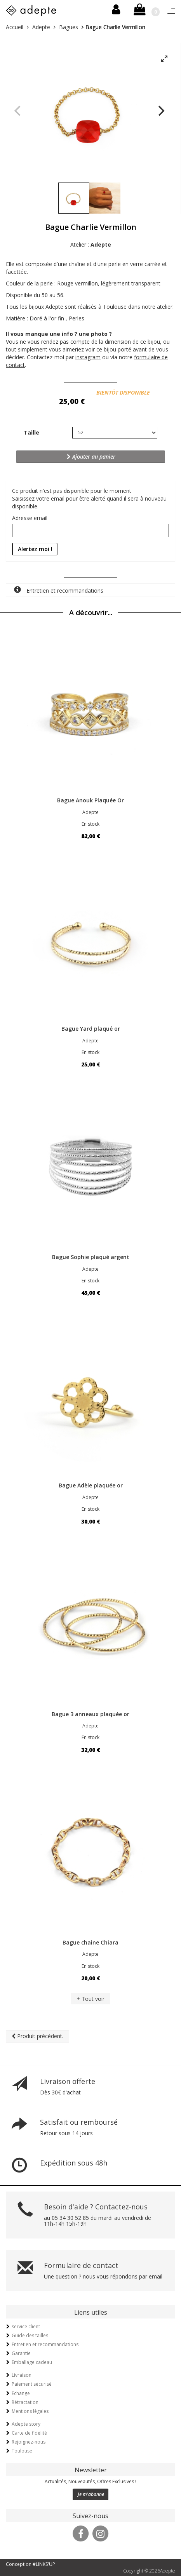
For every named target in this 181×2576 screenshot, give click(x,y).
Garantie (21, 2353)
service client (26, 2326)
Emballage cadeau (32, 2362)
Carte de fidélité (29, 2433)
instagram (88, 357)
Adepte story (26, 2424)
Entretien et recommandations (58, 590)
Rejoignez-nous (28, 2442)
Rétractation (25, 2402)
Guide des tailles (30, 2335)
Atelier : (90, 244)
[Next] (160, 110)
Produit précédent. (37, 2036)
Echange (21, 2393)
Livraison (21, 2375)
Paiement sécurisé (32, 2384)
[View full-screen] (164, 59)
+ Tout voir (90, 1998)
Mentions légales (30, 2411)
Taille (31, 432)
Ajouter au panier (91, 456)
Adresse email (29, 518)
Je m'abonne (91, 2494)
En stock (90, 824)
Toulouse (22, 2450)
